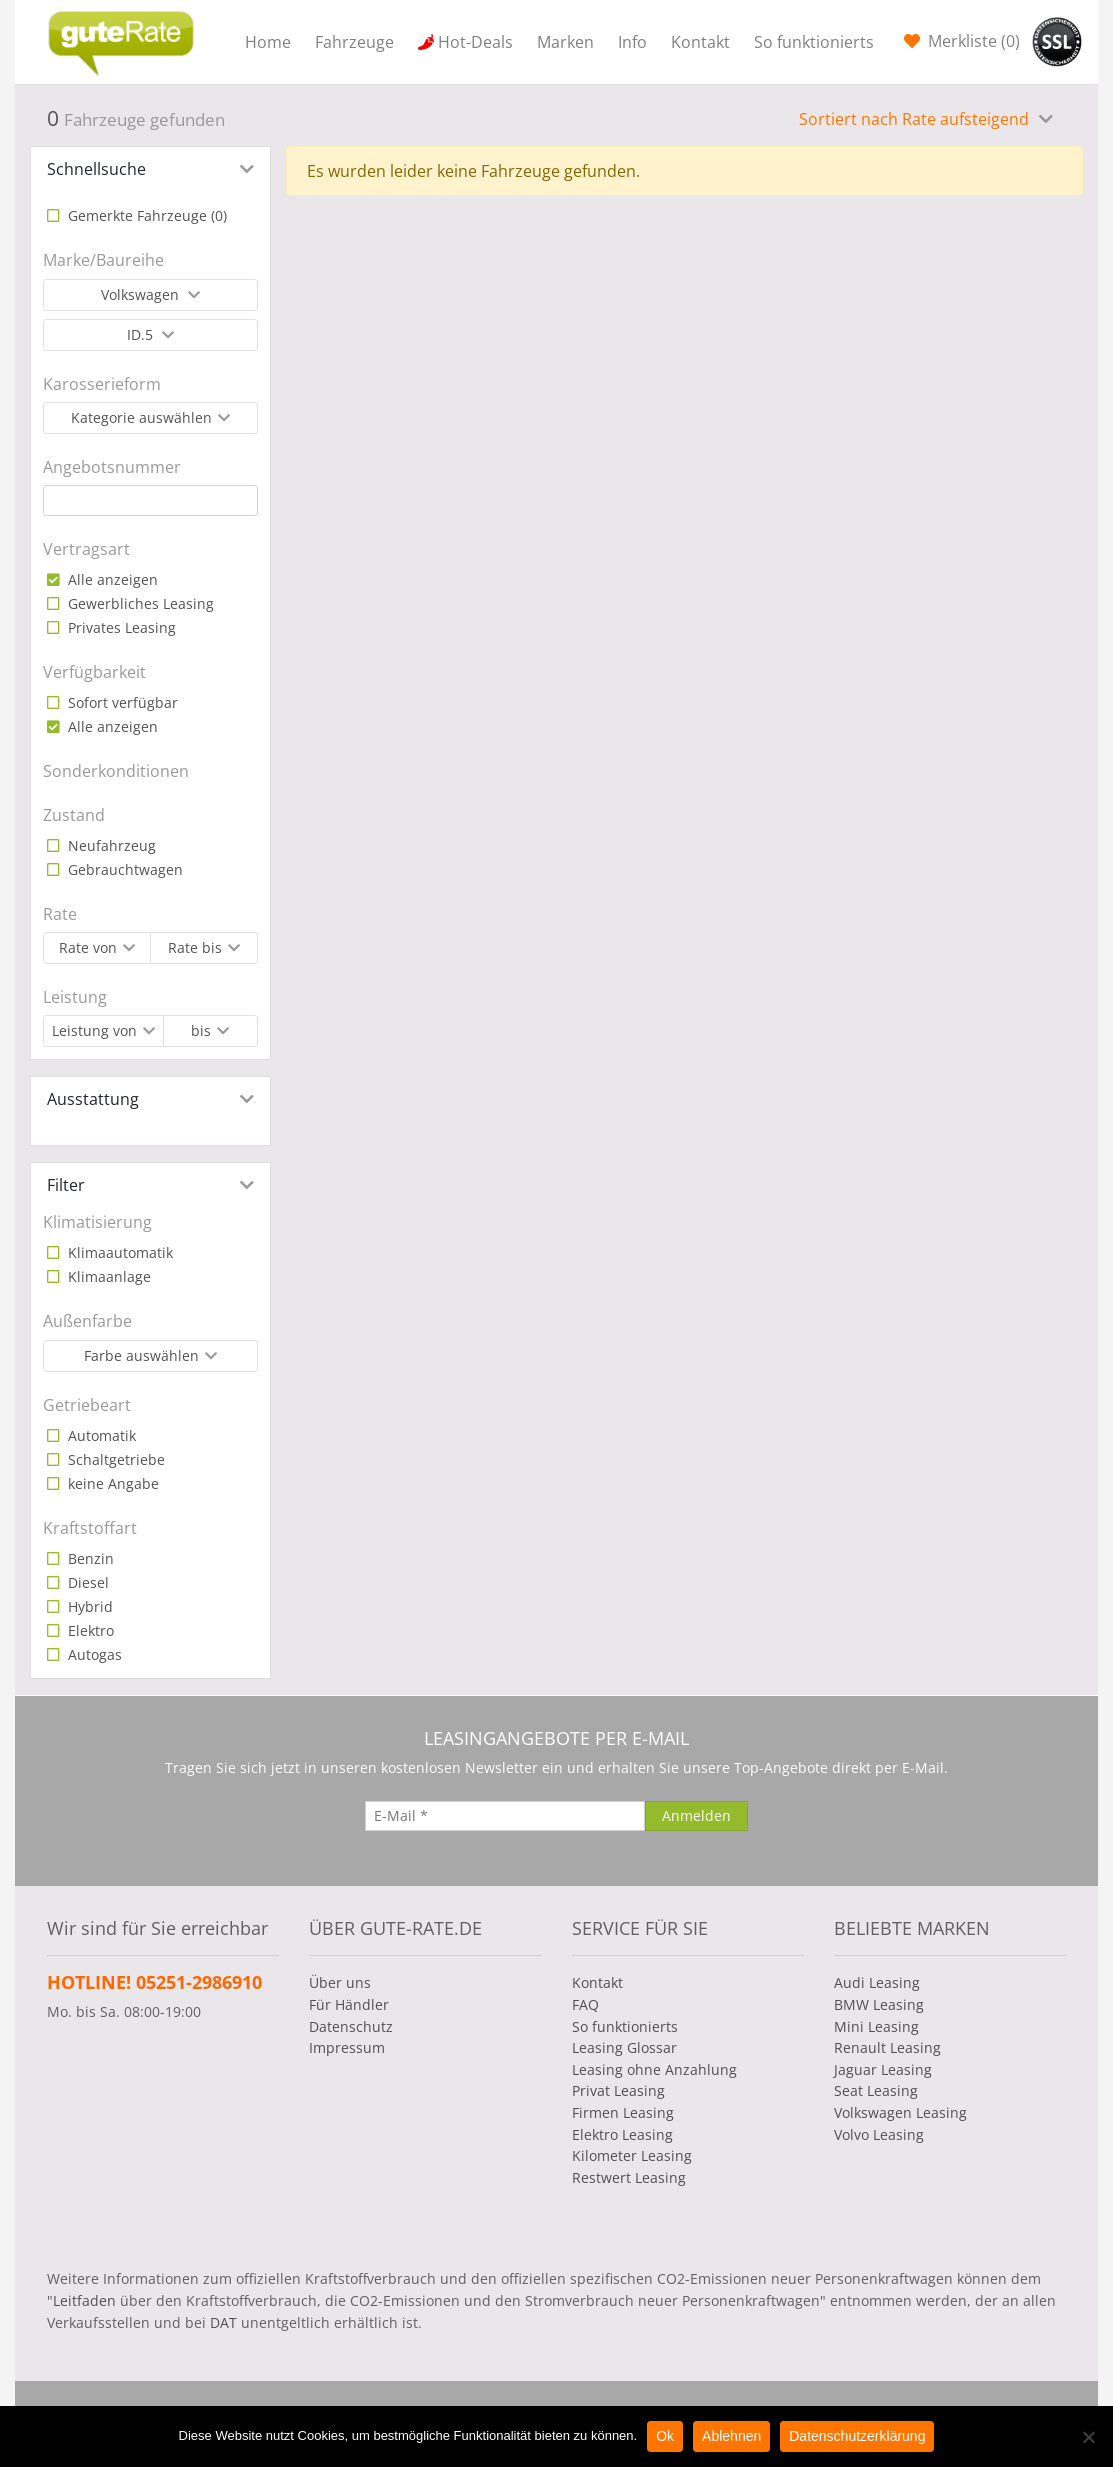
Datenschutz (351, 2026)
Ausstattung (93, 1099)
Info (632, 42)
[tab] (150, 169)
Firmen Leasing (623, 2112)
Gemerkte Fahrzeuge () (145, 215)
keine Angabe (111, 1483)
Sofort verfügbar (121, 702)
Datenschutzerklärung (857, 2436)
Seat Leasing (876, 2090)
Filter (66, 1185)
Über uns (340, 1982)
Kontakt (700, 42)
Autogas (93, 1654)
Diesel (86, 1582)
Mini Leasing (876, 2026)
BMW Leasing (879, 2004)
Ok (665, 2436)
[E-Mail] (505, 1816)
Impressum (347, 2047)
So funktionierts (814, 42)
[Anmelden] (696, 1816)
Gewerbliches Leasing (139, 603)
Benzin (89, 1558)
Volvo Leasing (879, 2134)
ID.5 (142, 334)
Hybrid (88, 1606)
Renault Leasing (887, 2047)
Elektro (89, 1630)
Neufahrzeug (110, 845)
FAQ (585, 2004)
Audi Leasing (877, 1982)
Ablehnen (731, 2436)
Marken (565, 42)
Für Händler (349, 2004)
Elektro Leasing (622, 2134)
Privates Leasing (120, 627)
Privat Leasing (618, 2090)
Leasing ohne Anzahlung (654, 2069)
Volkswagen (142, 294)
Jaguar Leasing (883, 2069)
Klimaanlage (107, 1276)
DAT (223, 2322)
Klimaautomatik (118, 1252)
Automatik (100, 1435)
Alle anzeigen (111, 579)
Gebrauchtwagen (123, 869)
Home (268, 42)
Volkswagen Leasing (900, 2112)
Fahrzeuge (354, 42)
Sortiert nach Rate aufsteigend (916, 119)
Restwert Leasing (629, 2177)
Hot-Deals (475, 42)
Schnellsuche (96, 169)
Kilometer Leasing (632, 2155)
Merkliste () (972, 41)
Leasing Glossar (624, 2047)
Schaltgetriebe (114, 1459)
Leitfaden (84, 2300)
